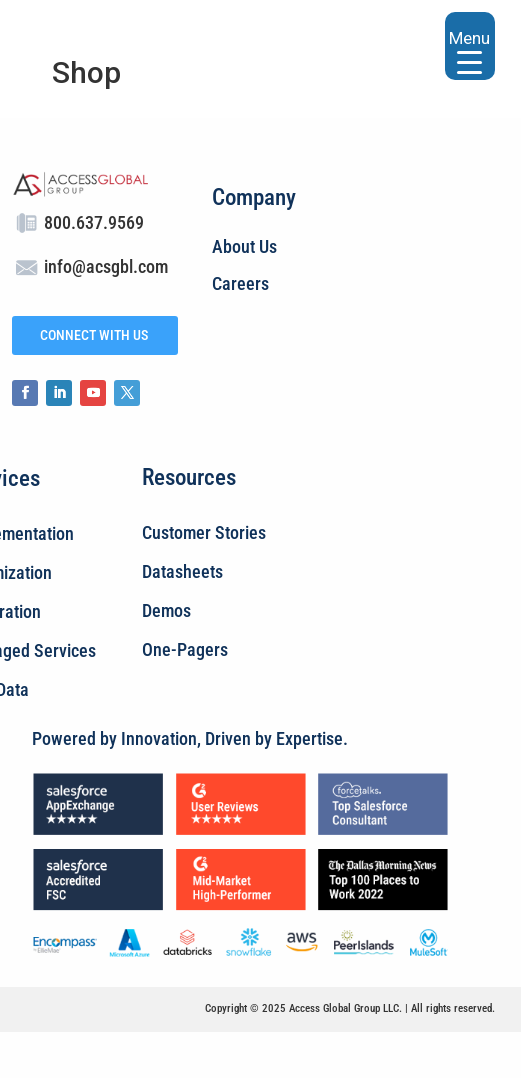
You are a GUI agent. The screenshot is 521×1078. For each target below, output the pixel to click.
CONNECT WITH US (94, 335)
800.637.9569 (94, 222)
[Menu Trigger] (470, 46)
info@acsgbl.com (106, 266)
